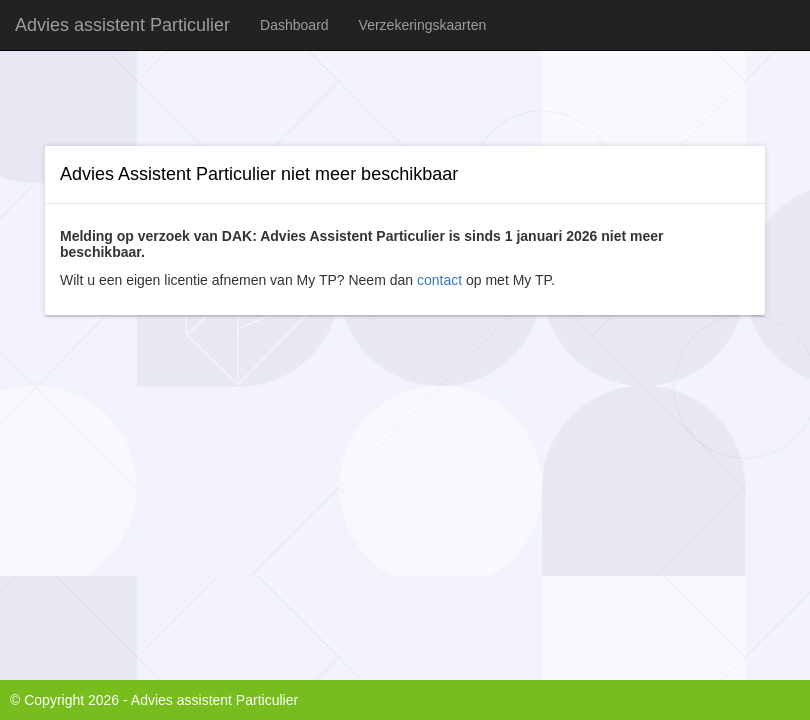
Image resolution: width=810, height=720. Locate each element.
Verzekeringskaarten (423, 25)
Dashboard (294, 25)
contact (439, 280)
